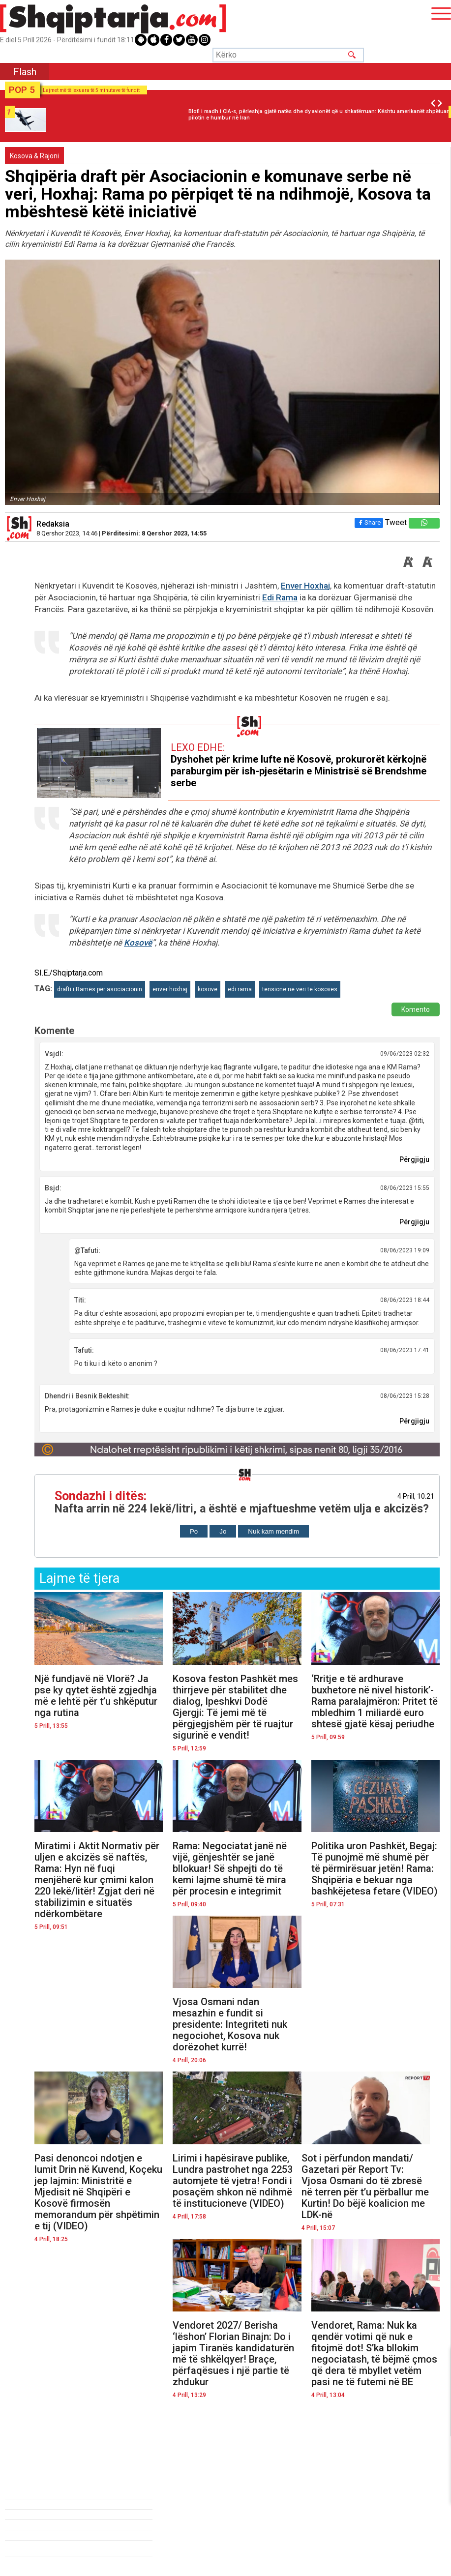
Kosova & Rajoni (34, 156)
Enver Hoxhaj (305, 586)
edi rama (240, 989)
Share (368, 522)
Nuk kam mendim (273, 1531)
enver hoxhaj (169, 989)
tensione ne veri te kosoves (299, 989)
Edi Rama (280, 597)
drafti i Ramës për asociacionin (99, 989)
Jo (222, 1531)
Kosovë (138, 942)
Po (194, 1531)
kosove (207, 989)
